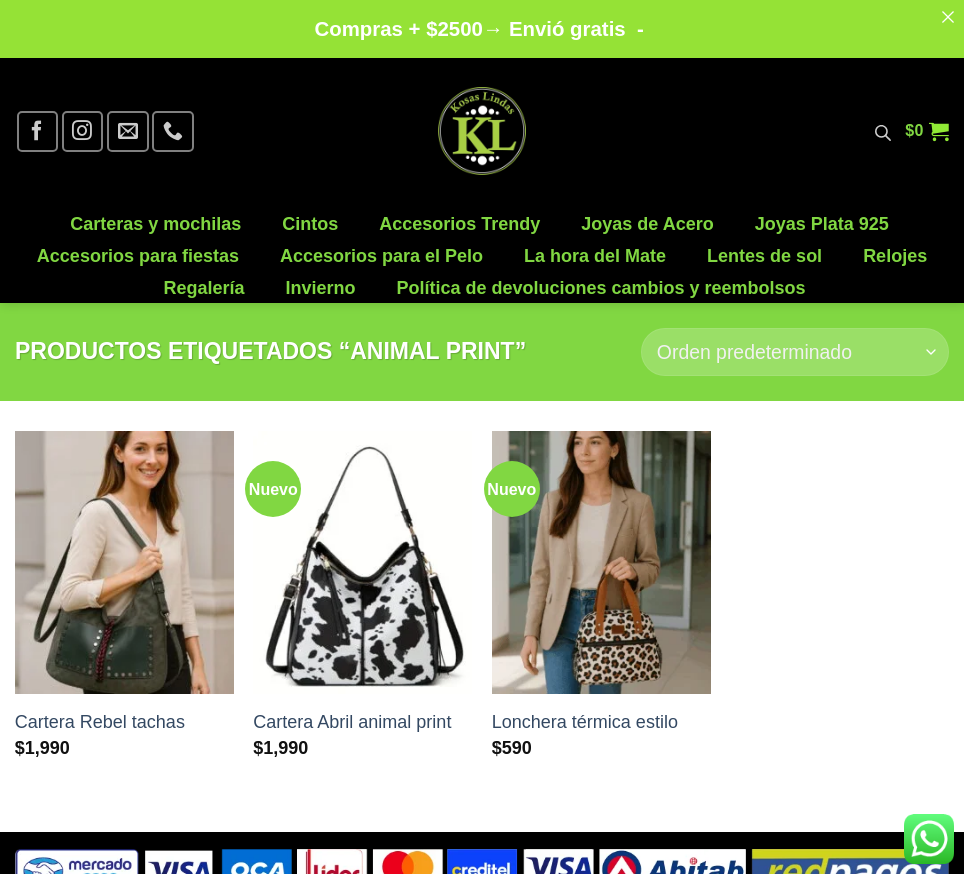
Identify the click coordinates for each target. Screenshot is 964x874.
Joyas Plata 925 (822, 215)
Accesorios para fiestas (138, 247)
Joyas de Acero (647, 215)
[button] (927, 123)
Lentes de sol (764, 247)
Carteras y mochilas (155, 215)
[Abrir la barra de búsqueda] (883, 123)
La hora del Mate (595, 247)
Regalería (203, 279)
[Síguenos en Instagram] (82, 122)
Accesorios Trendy (459, 215)
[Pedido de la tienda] (795, 343)
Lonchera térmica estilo (585, 714)
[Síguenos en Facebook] (37, 122)
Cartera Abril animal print (352, 714)
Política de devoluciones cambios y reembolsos (600, 279)
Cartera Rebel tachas (100, 714)
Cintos (310, 215)
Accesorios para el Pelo (381, 247)
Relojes (895, 247)
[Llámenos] (172, 122)
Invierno (320, 279)
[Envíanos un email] (127, 122)
